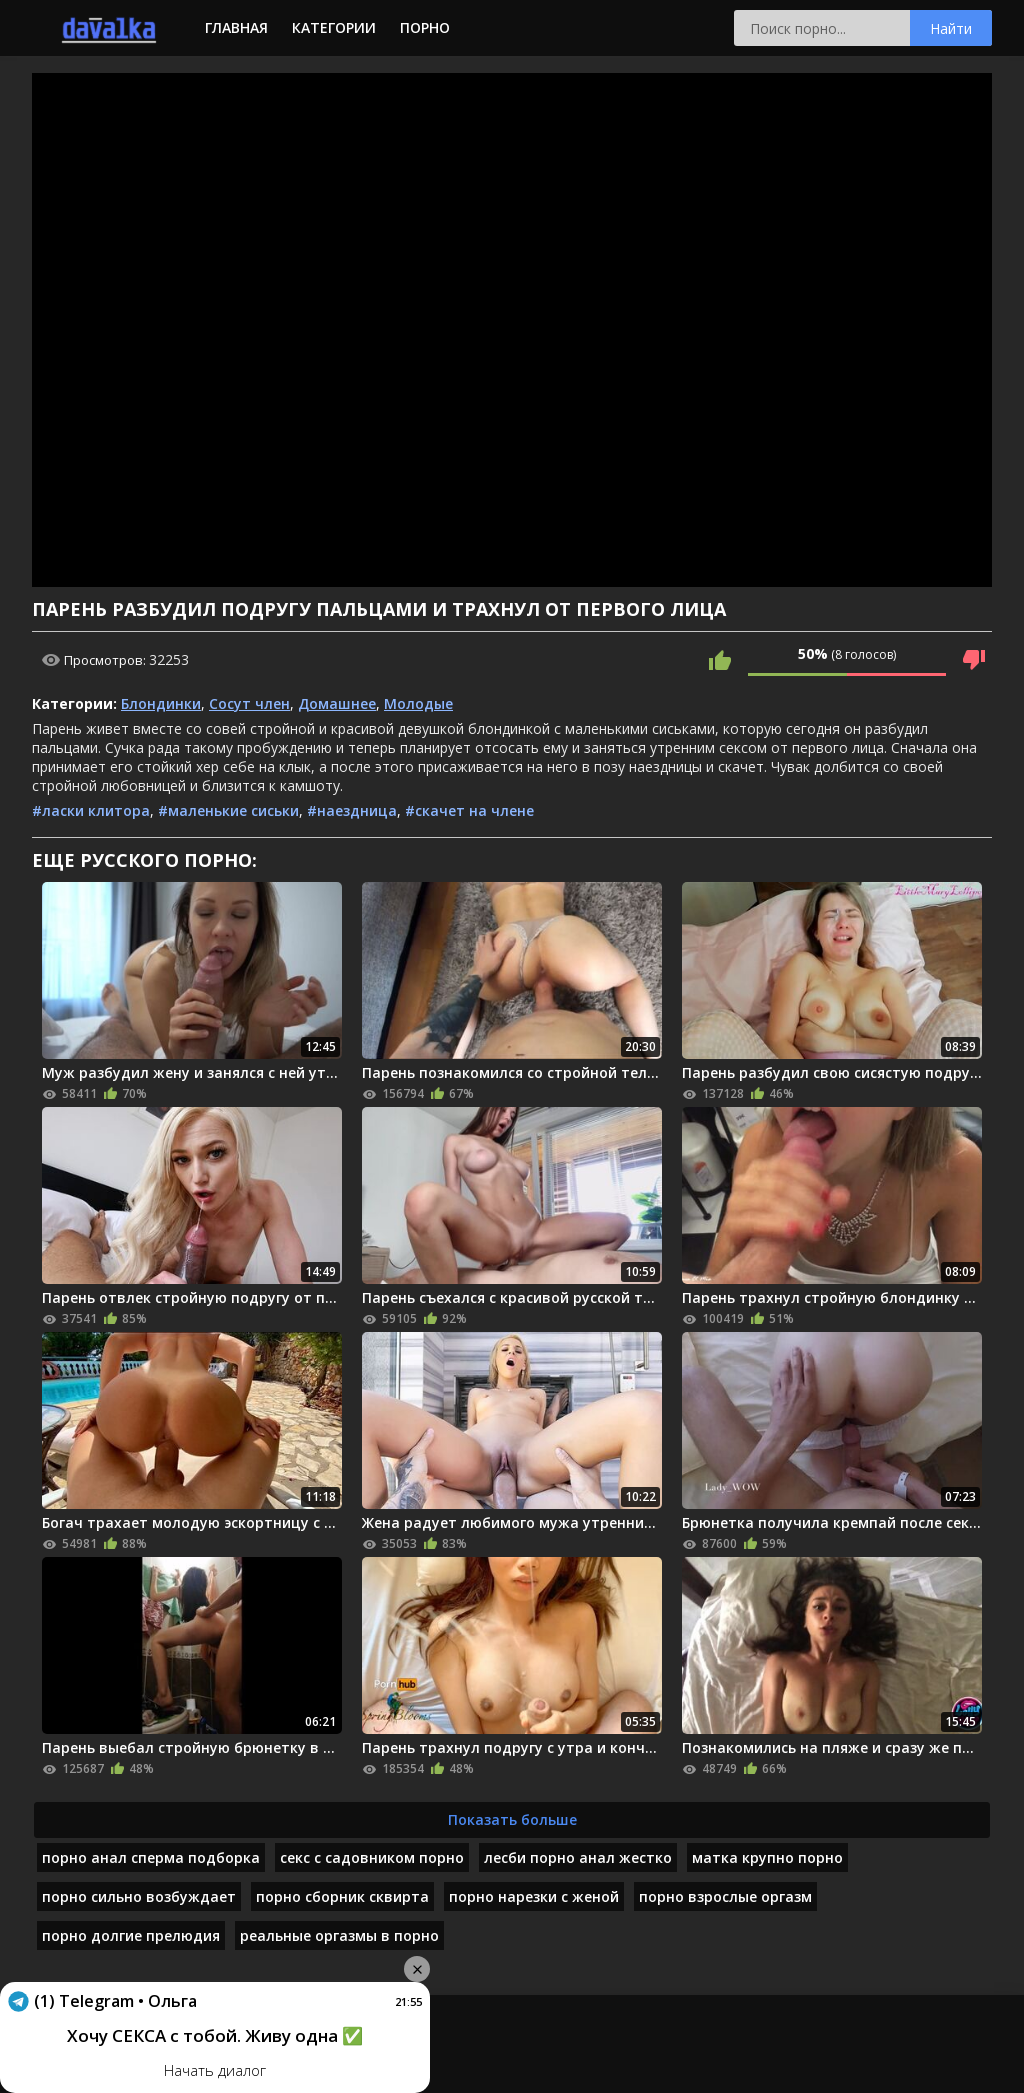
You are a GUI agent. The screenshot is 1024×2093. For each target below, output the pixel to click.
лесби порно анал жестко (578, 1857)
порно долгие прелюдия (131, 1935)
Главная (236, 27)
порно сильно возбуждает (139, 1896)
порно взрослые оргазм (725, 1896)
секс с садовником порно (372, 1857)
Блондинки (161, 703)
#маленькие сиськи (228, 810)
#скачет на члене (469, 810)
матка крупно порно (767, 1857)
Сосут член (249, 703)
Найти (951, 28)
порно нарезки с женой (534, 1896)
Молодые (418, 703)
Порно (425, 27)
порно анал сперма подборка (151, 1857)
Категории (334, 27)
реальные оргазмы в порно (339, 1935)
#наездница (352, 810)
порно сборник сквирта (342, 1896)
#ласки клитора (91, 810)
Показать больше (512, 1819)
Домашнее (337, 703)
